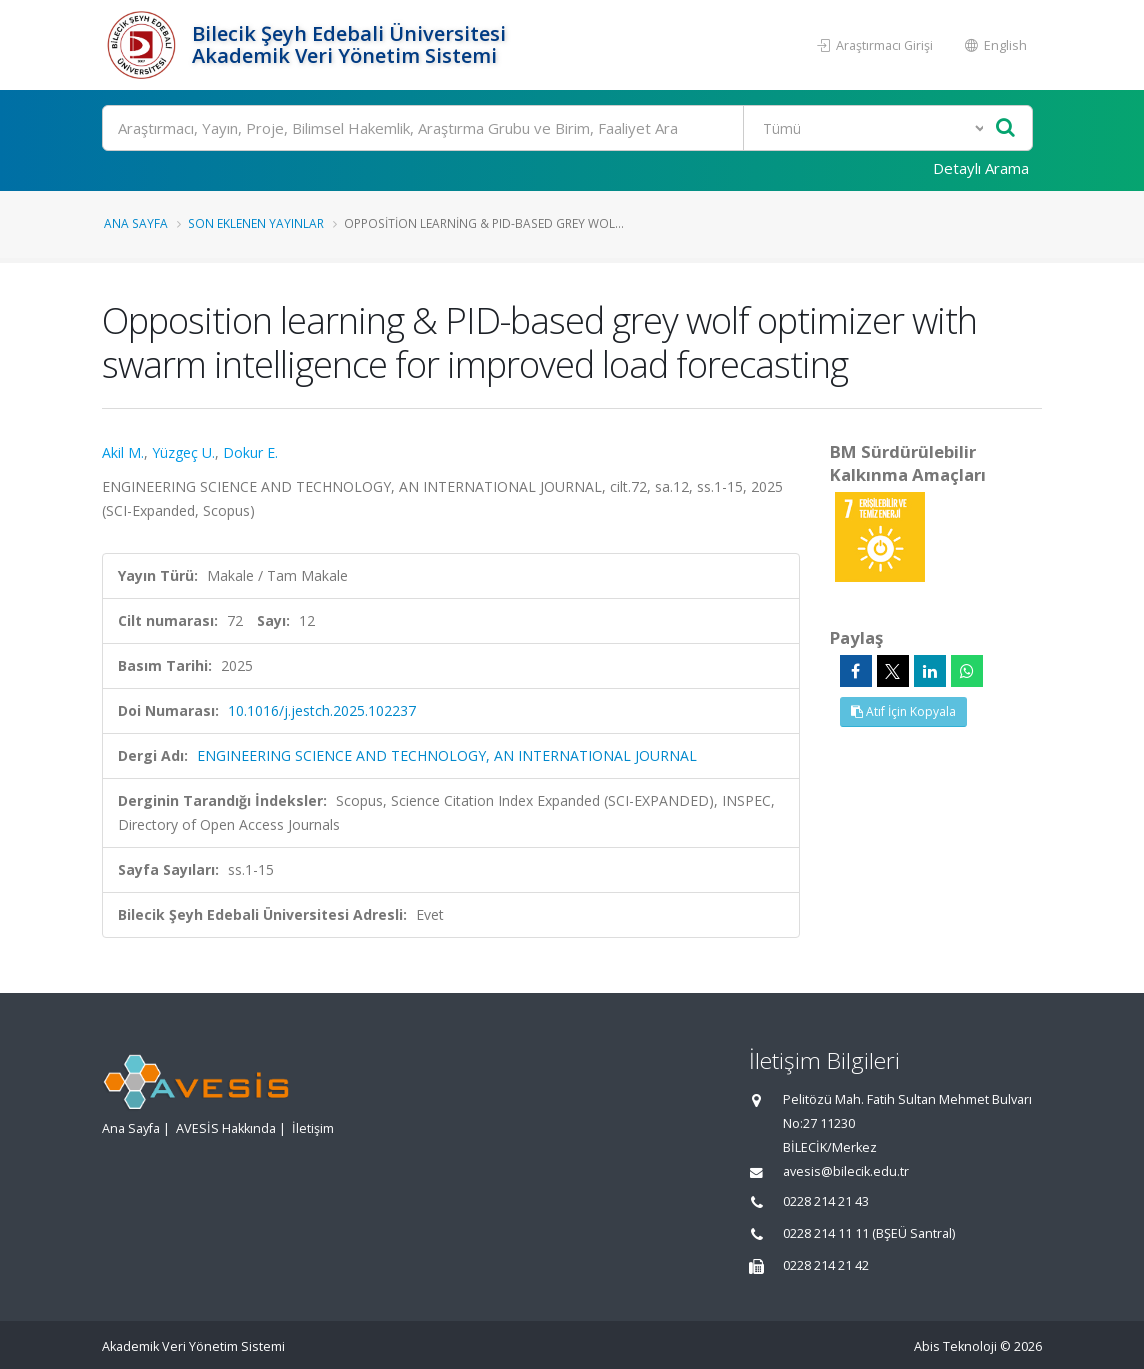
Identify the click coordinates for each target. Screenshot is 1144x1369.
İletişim (313, 1128)
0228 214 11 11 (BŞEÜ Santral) (869, 1233)
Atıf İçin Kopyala (903, 711)
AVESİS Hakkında (226, 1128)
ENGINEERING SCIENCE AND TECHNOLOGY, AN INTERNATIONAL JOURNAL (447, 755)
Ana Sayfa (136, 223)
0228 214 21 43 (826, 1201)
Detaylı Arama (981, 168)
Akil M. (123, 452)
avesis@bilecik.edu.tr (846, 1171)
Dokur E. (250, 452)
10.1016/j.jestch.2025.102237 (322, 710)
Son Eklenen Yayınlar (256, 223)
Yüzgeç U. (183, 452)
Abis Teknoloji (955, 1346)
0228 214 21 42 (826, 1265)
